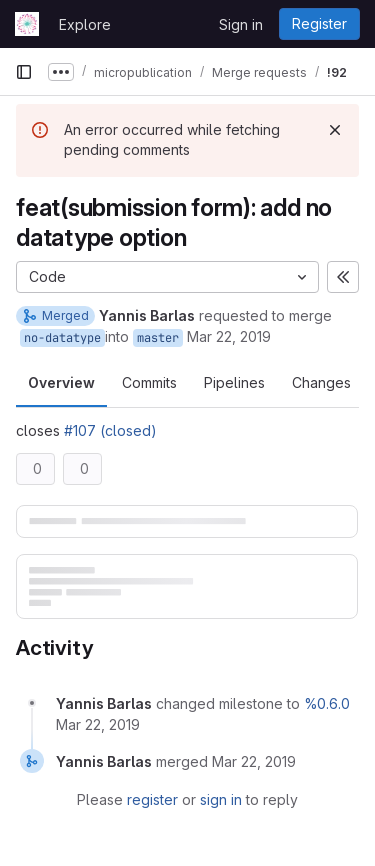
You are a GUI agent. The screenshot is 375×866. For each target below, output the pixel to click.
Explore (85, 24)
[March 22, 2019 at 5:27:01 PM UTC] (98, 724)
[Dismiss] (335, 130)
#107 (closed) (110, 430)
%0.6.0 (327, 703)
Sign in (241, 24)
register (152, 799)
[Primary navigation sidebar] (24, 72)
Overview (61, 382)
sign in (221, 799)
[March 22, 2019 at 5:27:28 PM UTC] (254, 761)
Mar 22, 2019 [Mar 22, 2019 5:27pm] (229, 336)
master (158, 338)
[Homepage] (27, 24)
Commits (149, 382)
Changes (321, 382)
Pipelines (234, 382)
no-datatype (62, 338)
